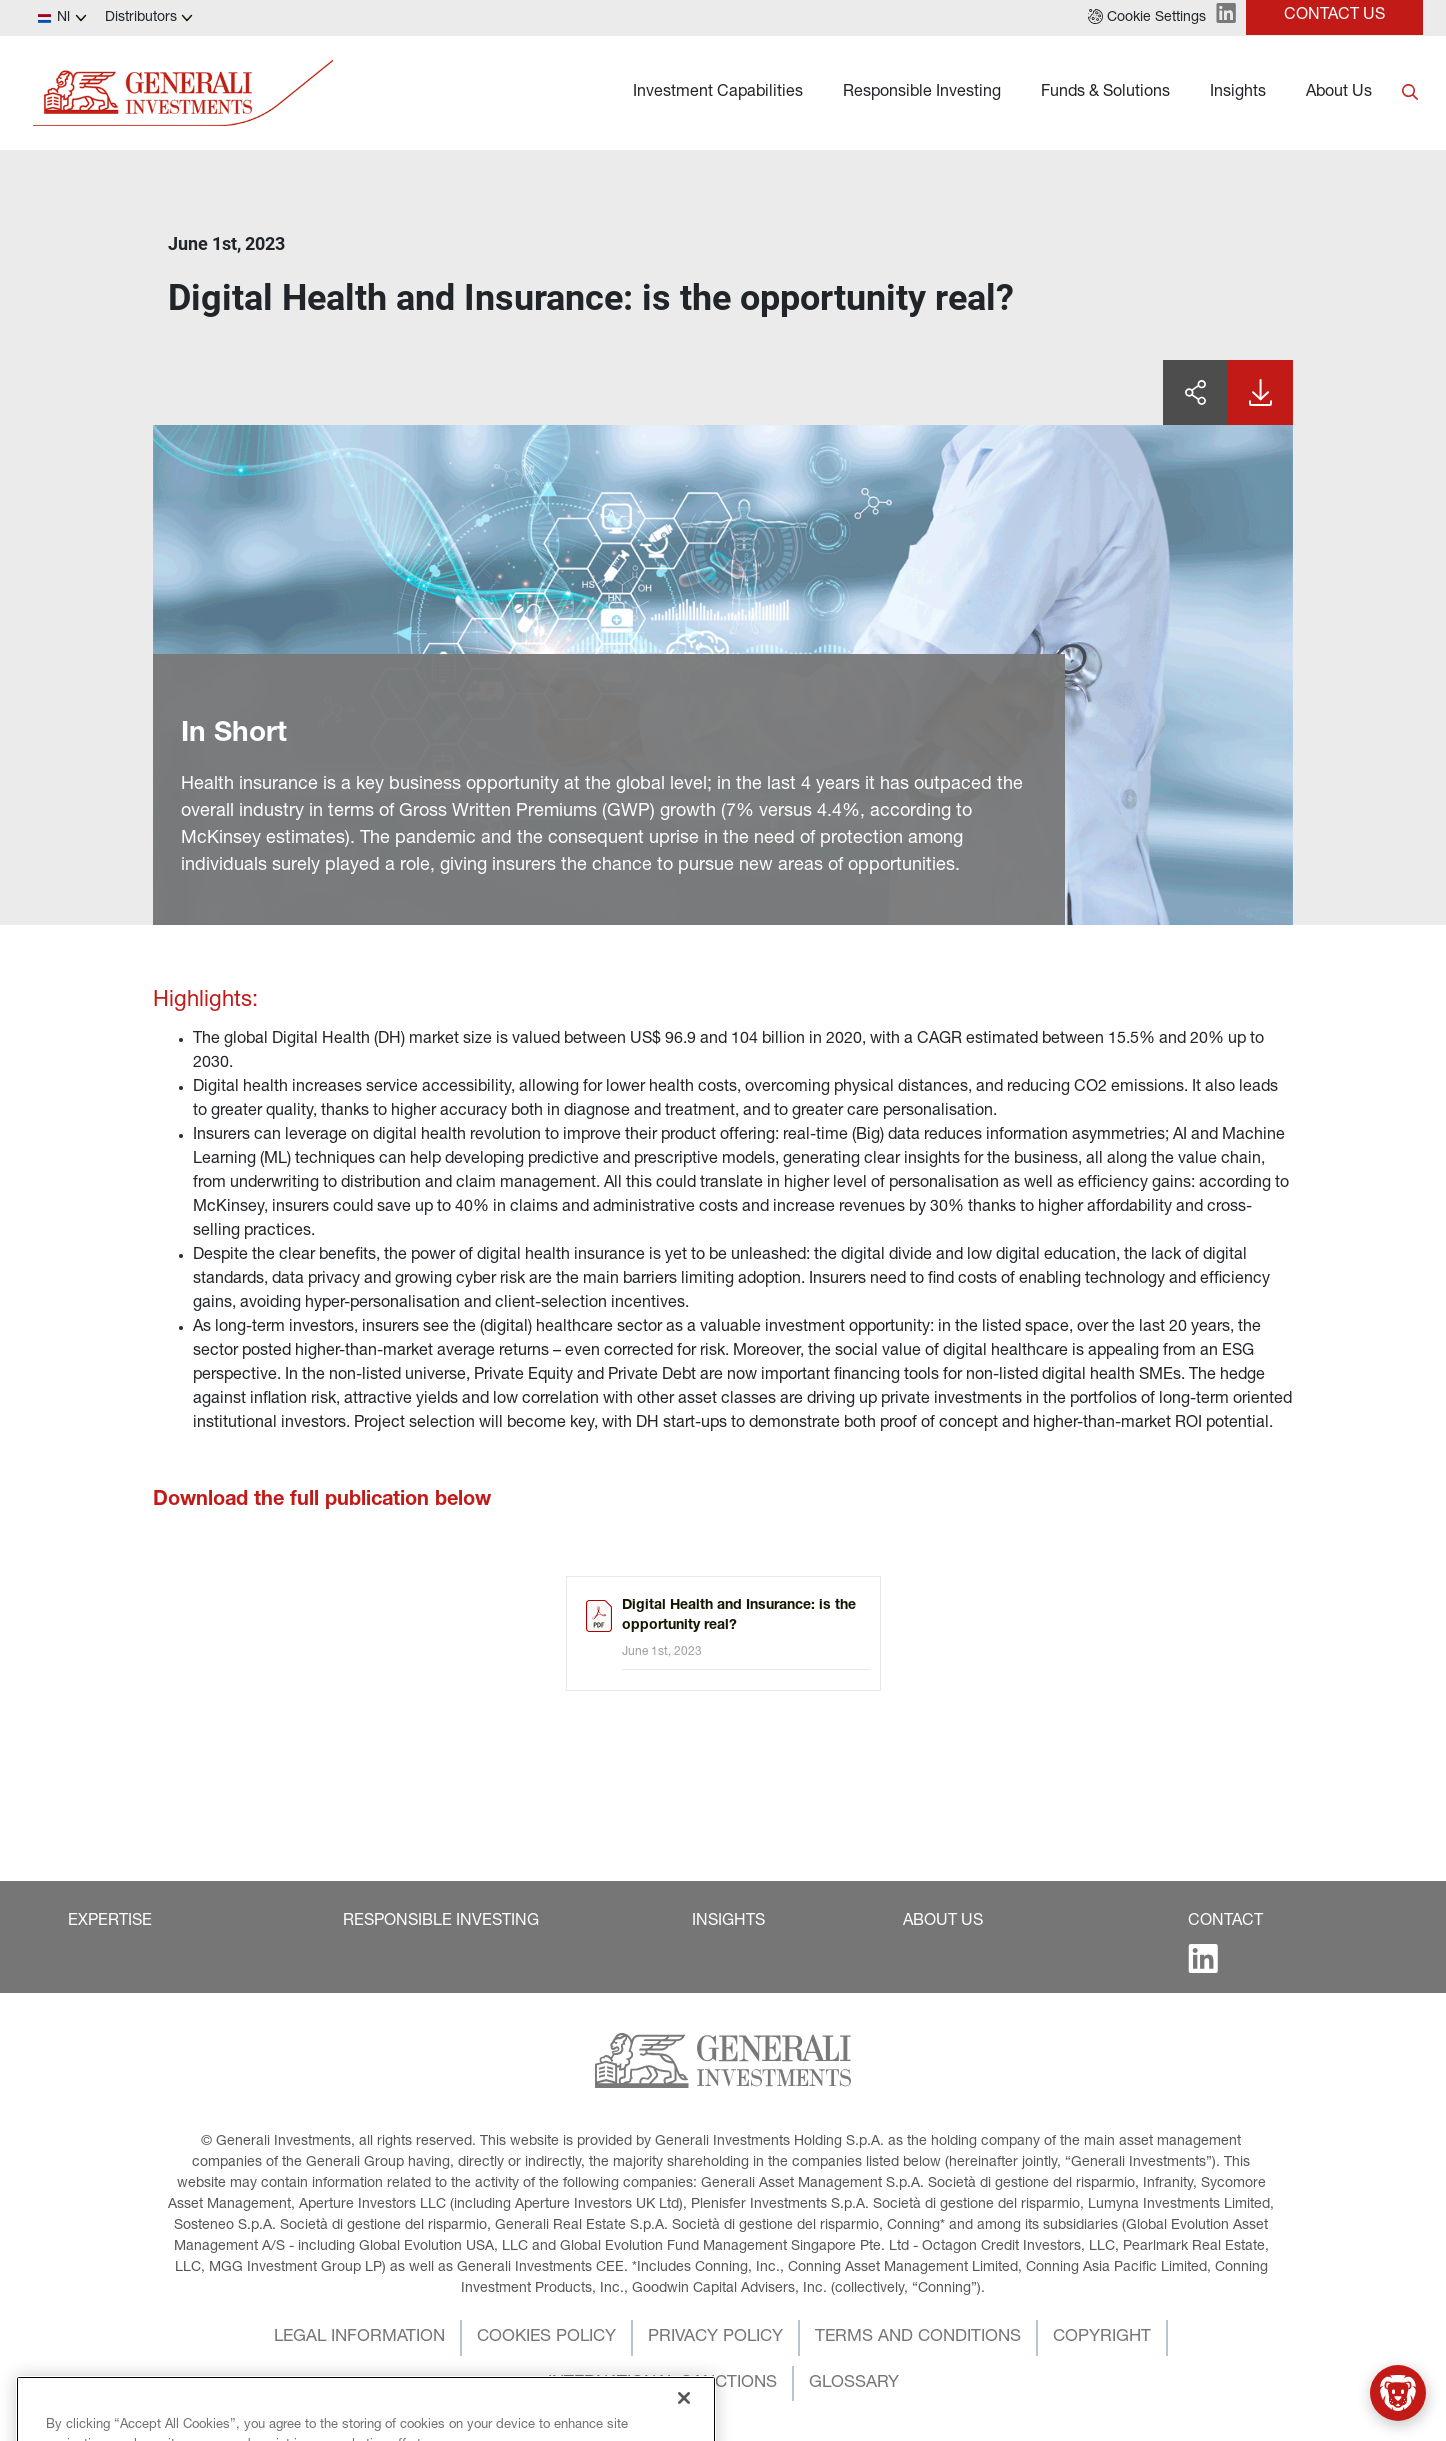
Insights (1238, 93)
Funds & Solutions (1105, 93)
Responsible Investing (922, 93)
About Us (1339, 93)
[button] (1147, 18)
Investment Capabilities (718, 93)
